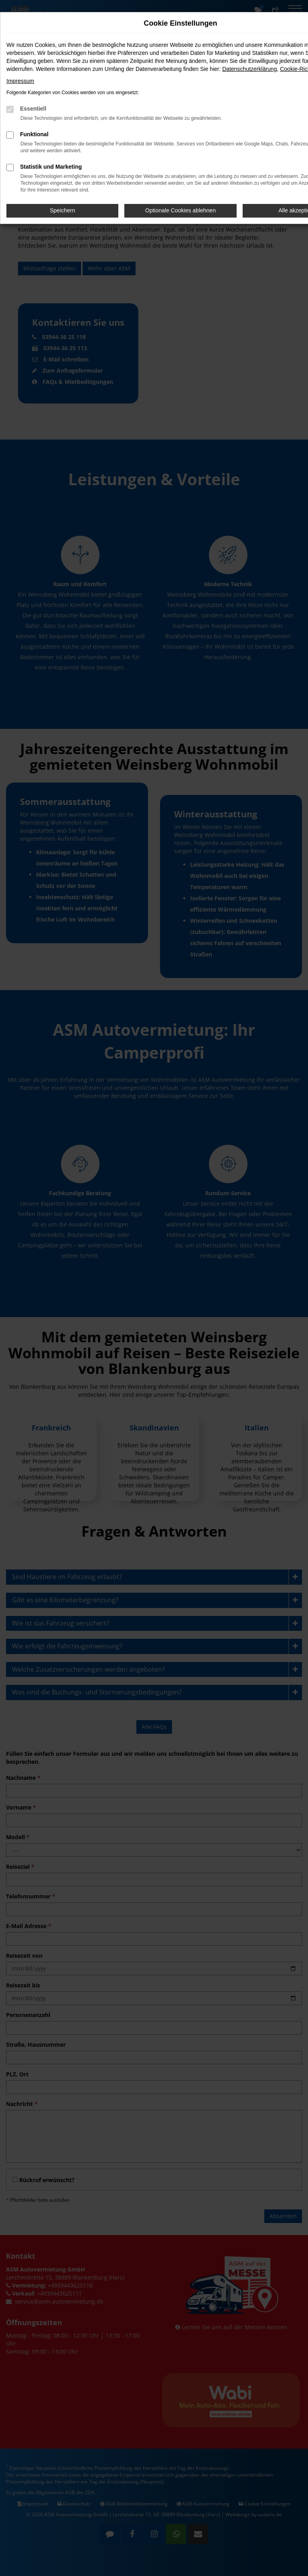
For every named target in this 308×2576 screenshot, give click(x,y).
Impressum (20, 81)
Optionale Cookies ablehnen (180, 210)
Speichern (62, 210)
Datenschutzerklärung (249, 69)
